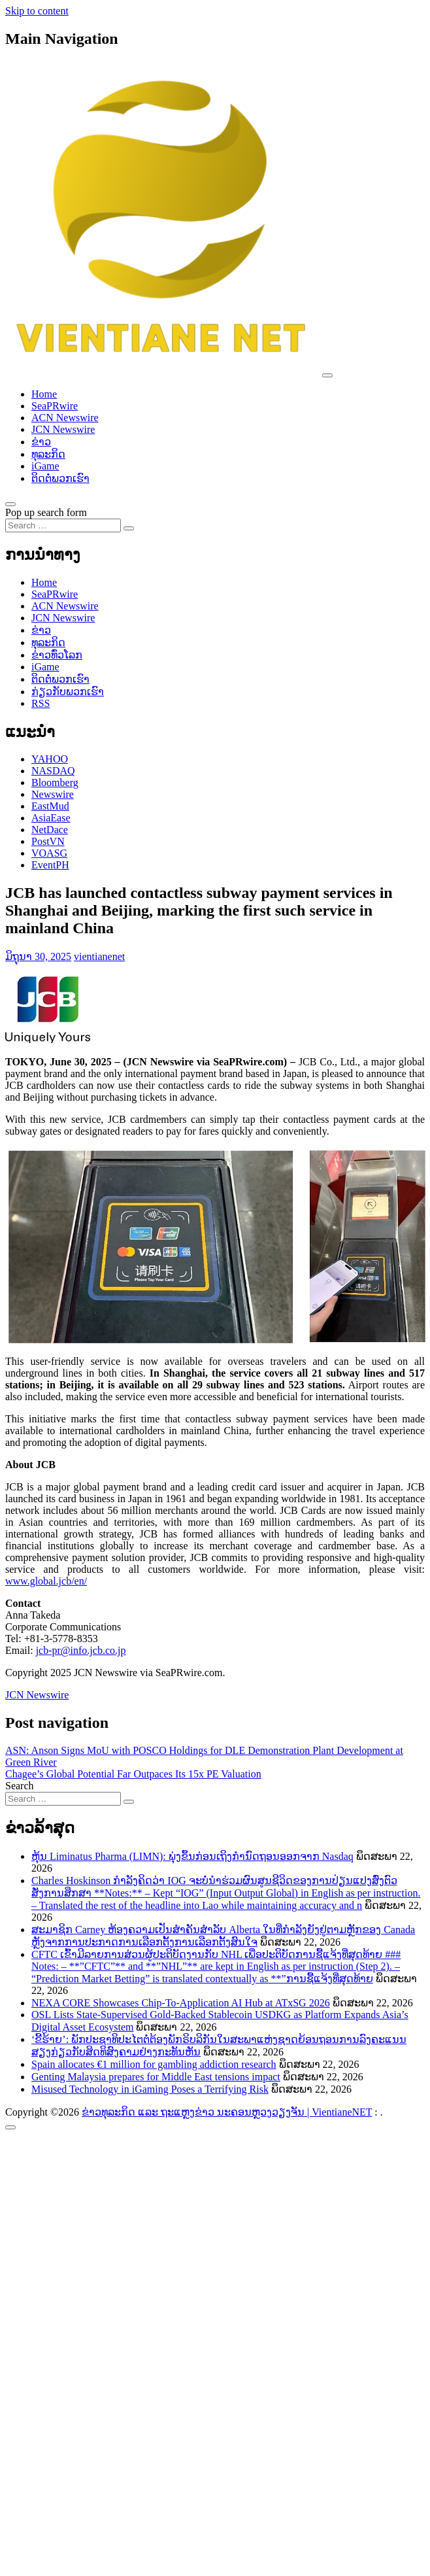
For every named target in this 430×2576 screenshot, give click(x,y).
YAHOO (49, 758)
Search (19, 1785)
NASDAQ (53, 770)
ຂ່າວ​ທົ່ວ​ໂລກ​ (56, 655)
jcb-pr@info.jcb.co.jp (81, 1650)
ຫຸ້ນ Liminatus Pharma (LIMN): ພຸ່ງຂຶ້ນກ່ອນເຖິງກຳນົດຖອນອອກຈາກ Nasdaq (192, 1856)
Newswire (52, 794)
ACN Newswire (65, 417)
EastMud (50, 806)
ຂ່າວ (41, 441)
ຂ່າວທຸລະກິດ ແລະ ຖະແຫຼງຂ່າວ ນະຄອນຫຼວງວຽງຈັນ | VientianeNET (227, 2112)
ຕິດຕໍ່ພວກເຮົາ (60, 478)
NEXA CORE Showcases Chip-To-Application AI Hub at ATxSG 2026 (180, 2002)
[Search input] (63, 525)
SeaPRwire (54, 405)
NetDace (49, 829)
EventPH (50, 864)
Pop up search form (46, 512)
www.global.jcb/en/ (46, 1581)
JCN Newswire (63, 429)
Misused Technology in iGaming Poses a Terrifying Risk (150, 2089)
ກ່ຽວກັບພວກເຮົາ (67, 691)
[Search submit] (129, 528)
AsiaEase (51, 817)
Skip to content (37, 10)
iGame (45, 466)
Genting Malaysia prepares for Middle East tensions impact (155, 2076)
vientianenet (99, 956)
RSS (40, 703)
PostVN (48, 841)
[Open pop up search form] (10, 504)
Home (44, 394)
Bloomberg (54, 782)
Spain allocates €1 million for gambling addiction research (153, 2064)
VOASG (49, 853)
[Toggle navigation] (327, 375)
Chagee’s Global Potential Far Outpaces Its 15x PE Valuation (133, 1773)
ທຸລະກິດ (48, 454)
